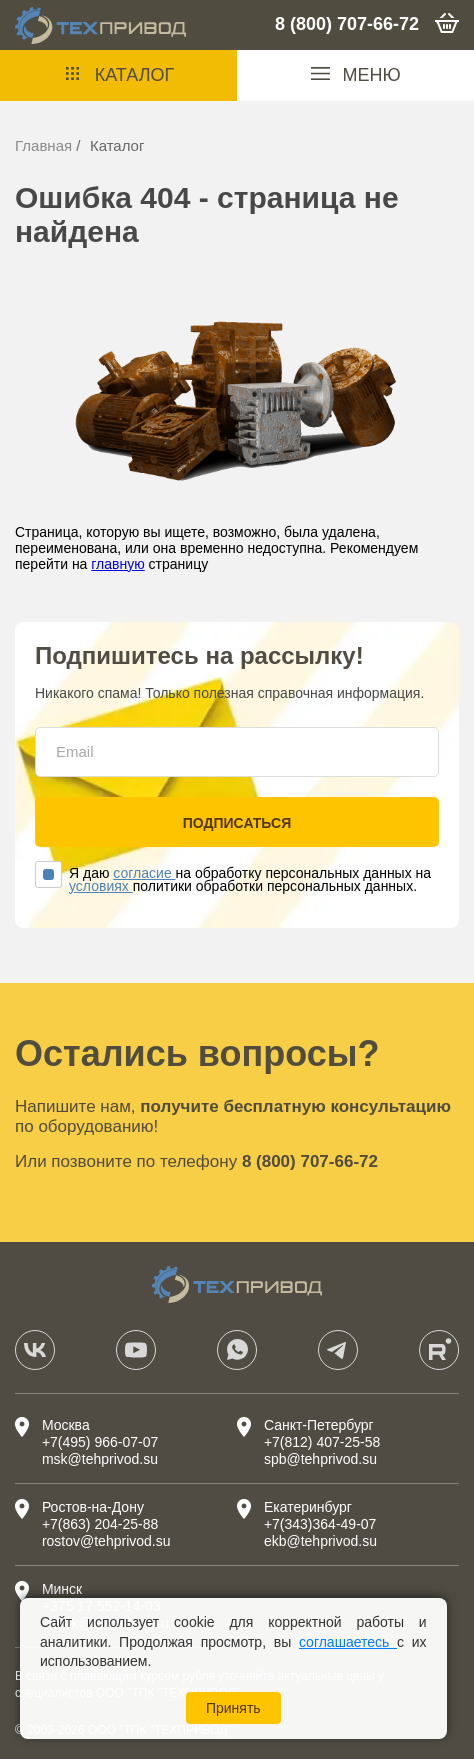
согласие (144, 873)
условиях (101, 886)
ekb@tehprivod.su (320, 1541)
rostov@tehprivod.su (106, 1541)
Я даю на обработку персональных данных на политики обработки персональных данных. (233, 880)
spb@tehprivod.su (320, 1459)
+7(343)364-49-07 (320, 1524)
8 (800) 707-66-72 (347, 24)
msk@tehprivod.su (100, 1459)
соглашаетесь (348, 1642)
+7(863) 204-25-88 (100, 1524)
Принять (233, 1708)
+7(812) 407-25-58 (322, 1442)
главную (117, 564)
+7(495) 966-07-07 (100, 1442)
